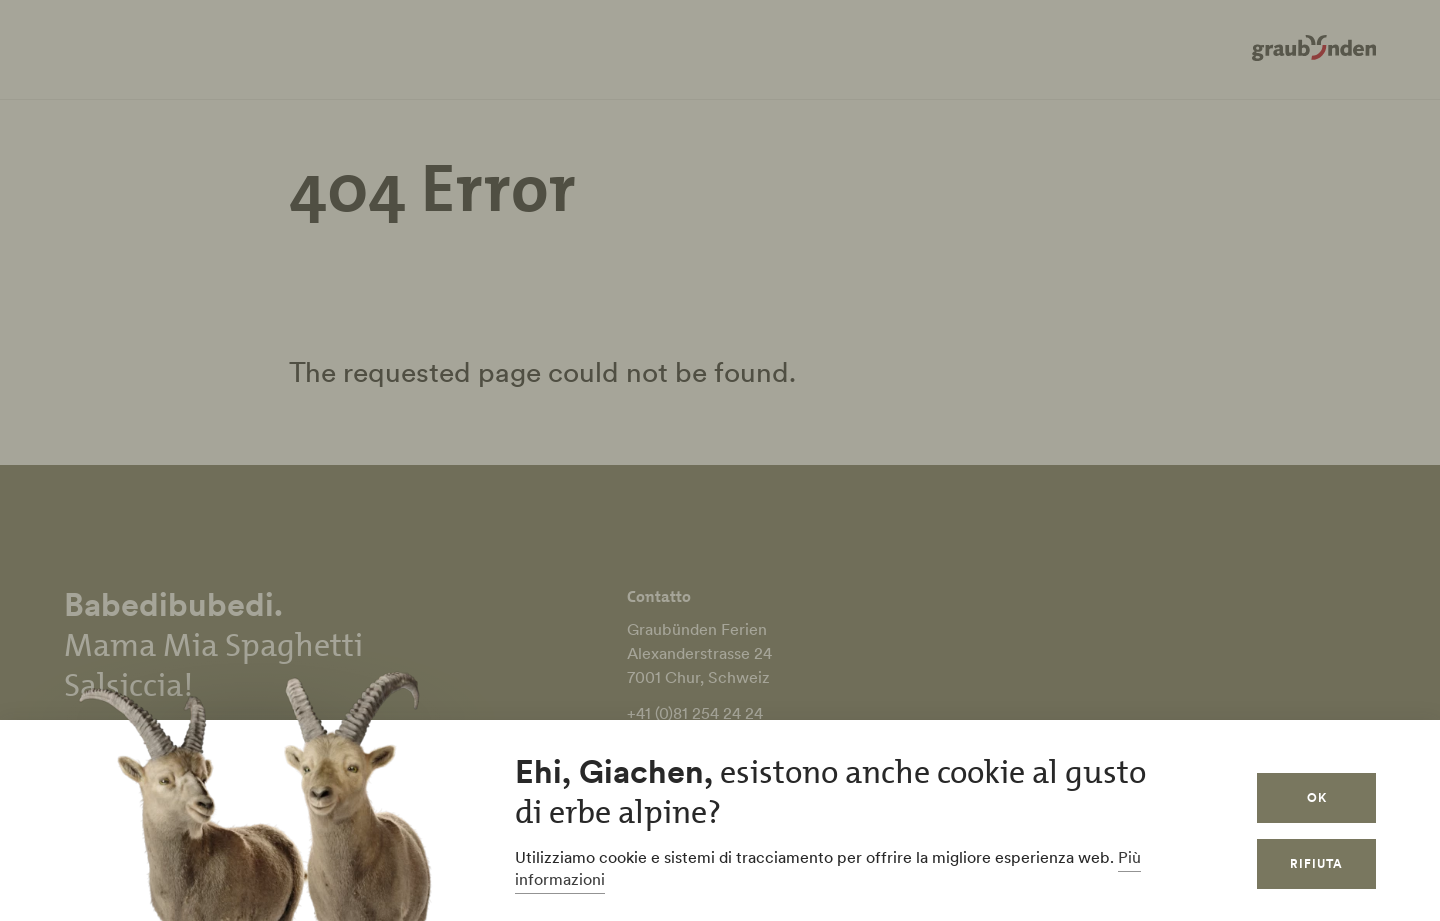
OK (1317, 797)
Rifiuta (1316, 863)
